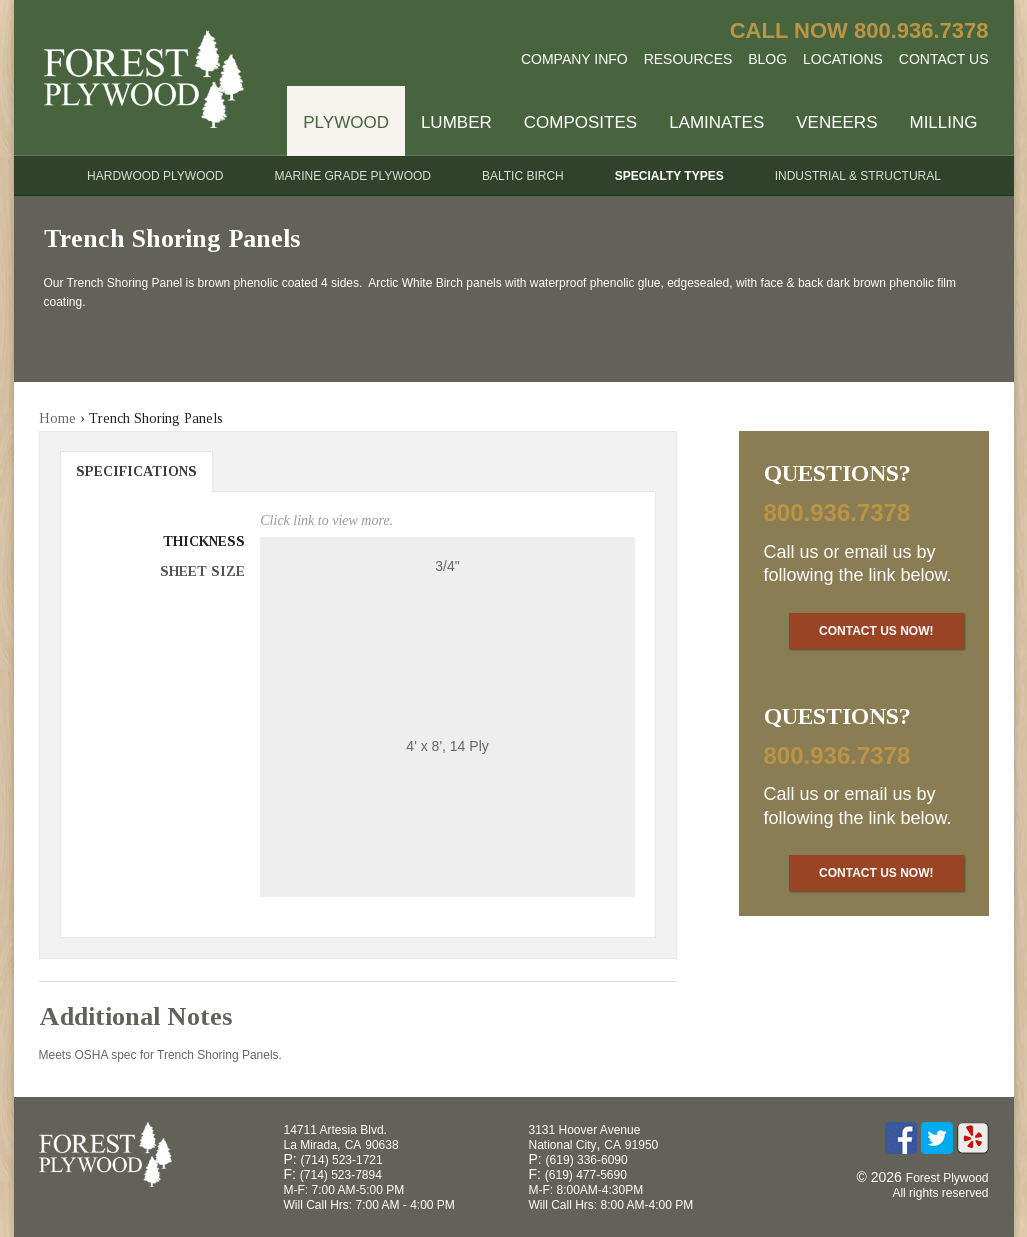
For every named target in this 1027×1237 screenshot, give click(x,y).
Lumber (456, 122)
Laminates (716, 122)
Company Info (574, 59)
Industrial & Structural (858, 176)
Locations (843, 59)
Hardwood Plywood (155, 176)
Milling (943, 122)
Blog (767, 59)
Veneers (836, 122)
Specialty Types (669, 176)
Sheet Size (202, 571)
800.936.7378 (921, 30)
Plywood (346, 122)
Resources (688, 59)
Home (57, 418)
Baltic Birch (523, 176)
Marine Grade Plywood (353, 176)
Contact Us (944, 59)
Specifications (136, 471)
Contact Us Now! (876, 631)
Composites (580, 122)
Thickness (204, 541)
